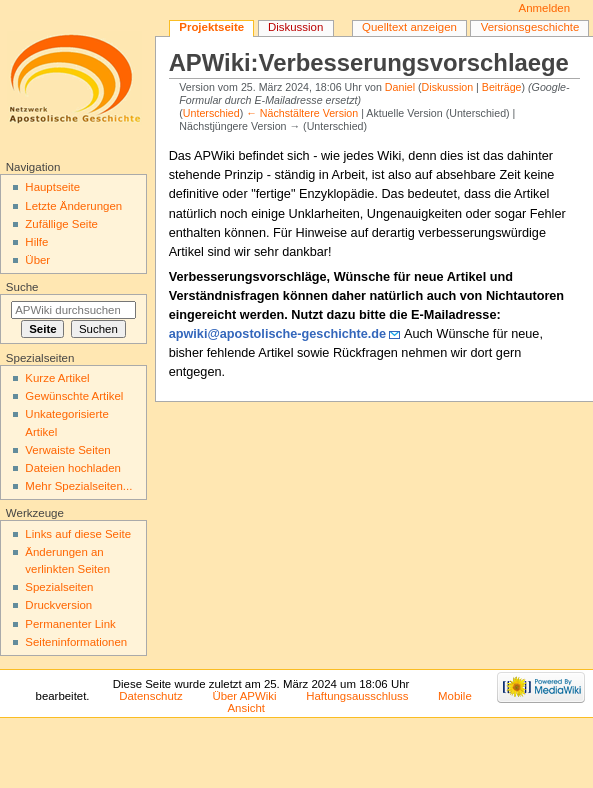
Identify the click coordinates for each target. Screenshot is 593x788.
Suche (22, 287)
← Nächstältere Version (302, 113)
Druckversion (58, 605)
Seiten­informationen (76, 642)
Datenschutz (151, 696)
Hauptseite (52, 187)
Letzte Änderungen (73, 206)
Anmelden (545, 8)
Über (37, 260)
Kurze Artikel (57, 378)
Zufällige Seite (61, 224)
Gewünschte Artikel (74, 396)
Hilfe (36, 242)
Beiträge (502, 87)
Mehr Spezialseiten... (78, 486)
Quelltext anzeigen (409, 27)
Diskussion (448, 87)
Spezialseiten (59, 587)
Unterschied (211, 113)
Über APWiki (244, 696)
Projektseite (211, 27)
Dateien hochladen (73, 468)
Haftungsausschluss (357, 696)
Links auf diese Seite (78, 534)
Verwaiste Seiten (67, 450)
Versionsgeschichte (530, 27)
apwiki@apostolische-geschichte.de (278, 334)
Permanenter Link (70, 624)
